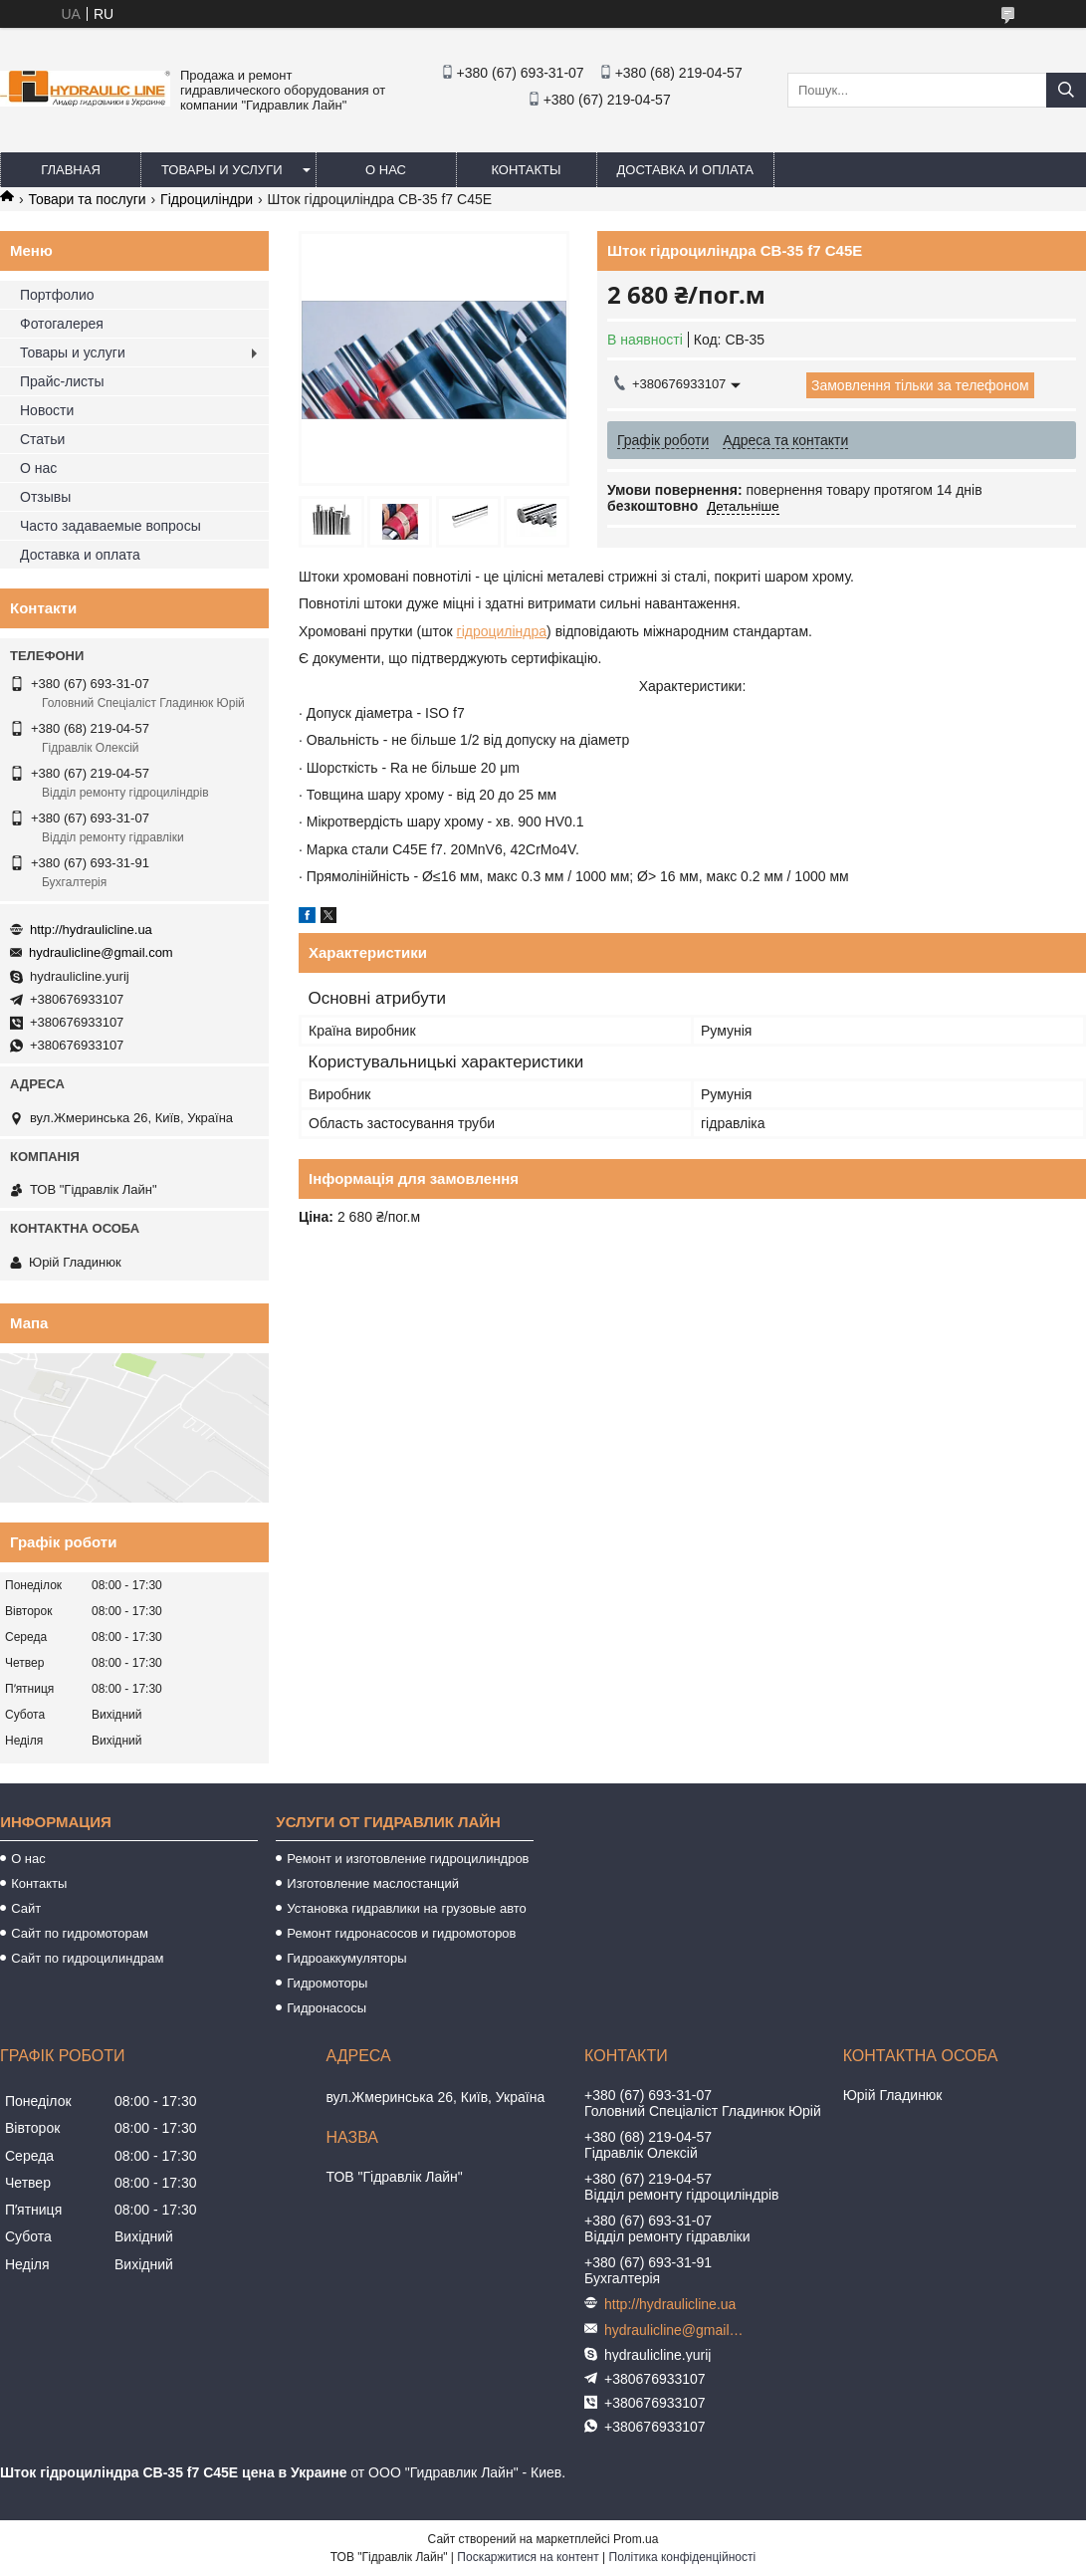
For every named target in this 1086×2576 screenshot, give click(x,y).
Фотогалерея (62, 324)
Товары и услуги (222, 169)
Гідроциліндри (206, 199)
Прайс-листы (62, 381)
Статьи (42, 439)
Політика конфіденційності (683, 2557)
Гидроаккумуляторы (346, 1958)
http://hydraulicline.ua (91, 929)
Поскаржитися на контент (527, 2557)
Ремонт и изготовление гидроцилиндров (408, 1858)
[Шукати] (1066, 90)
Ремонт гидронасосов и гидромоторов (401, 1933)
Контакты (525, 169)
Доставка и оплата (685, 169)
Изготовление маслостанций (373, 1883)
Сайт (26, 1908)
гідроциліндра (502, 631)
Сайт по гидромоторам (79, 1933)
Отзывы (45, 497)
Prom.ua (635, 2539)
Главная (71, 169)
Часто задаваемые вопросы (110, 526)
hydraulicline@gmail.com (101, 952)
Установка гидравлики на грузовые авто (407, 1908)
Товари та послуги (86, 199)
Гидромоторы (327, 1983)
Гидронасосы (326, 2007)
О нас (385, 169)
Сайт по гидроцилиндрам (87, 1958)
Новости (47, 410)
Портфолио (57, 295)
